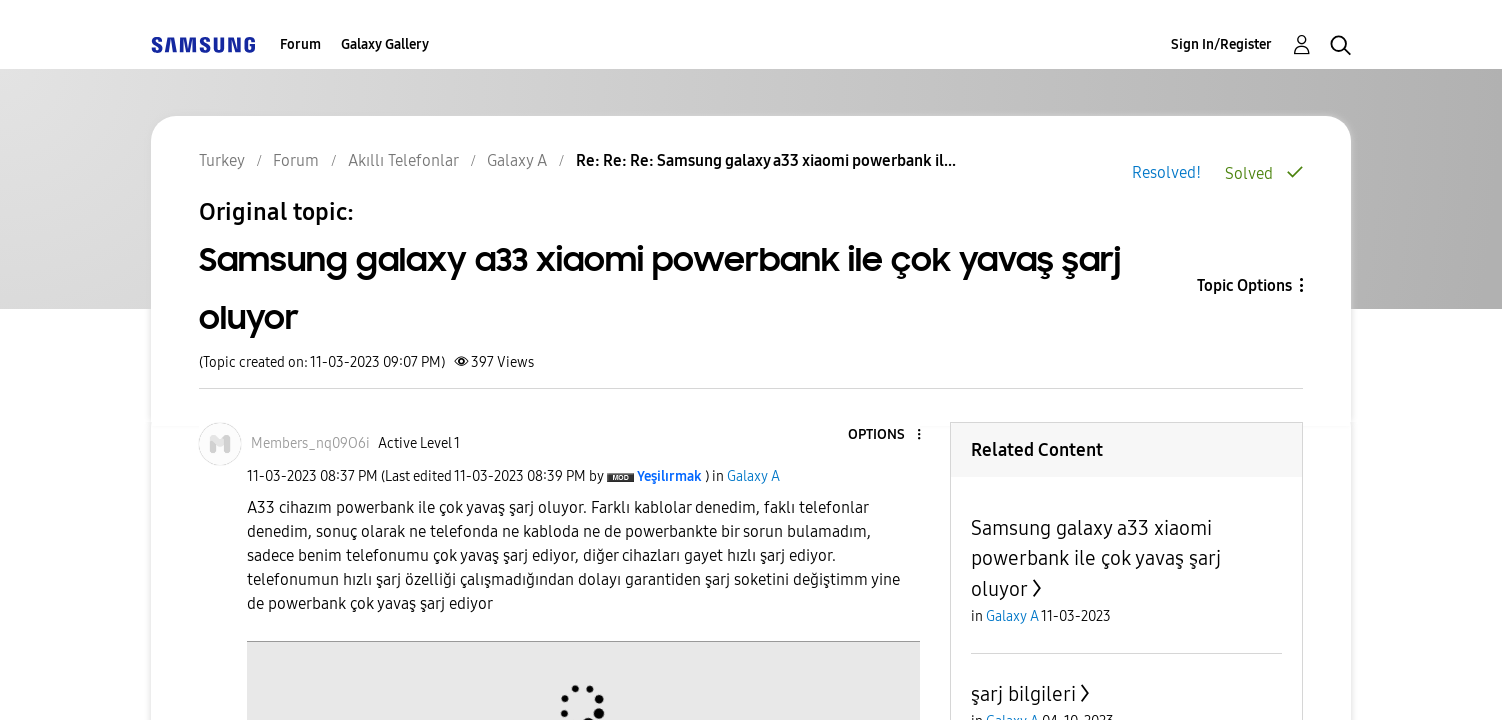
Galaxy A (753, 418)
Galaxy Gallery (385, 44)
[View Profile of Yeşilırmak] (669, 418)
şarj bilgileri (1023, 636)
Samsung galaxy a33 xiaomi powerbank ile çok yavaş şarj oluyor (1096, 500)
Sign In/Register (1221, 44)
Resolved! (1166, 172)
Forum (300, 44)
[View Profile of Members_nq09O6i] (310, 386)
